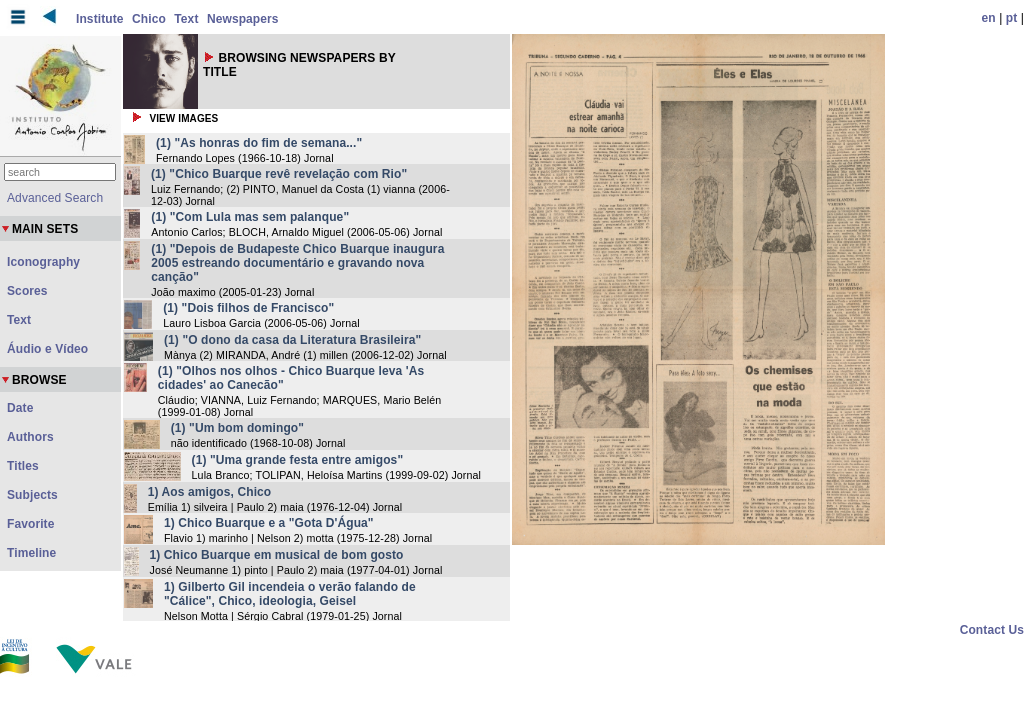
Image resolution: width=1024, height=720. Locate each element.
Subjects (32, 495)
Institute (100, 19)
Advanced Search (55, 198)
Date (20, 408)
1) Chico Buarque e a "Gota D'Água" (269, 523)
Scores (27, 291)
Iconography (43, 262)
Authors (30, 437)
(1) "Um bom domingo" (237, 428)
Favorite (30, 524)
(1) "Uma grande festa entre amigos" (298, 460)
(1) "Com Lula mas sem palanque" (250, 217)
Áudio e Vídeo (47, 349)
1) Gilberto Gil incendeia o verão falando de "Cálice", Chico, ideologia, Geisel (290, 594)
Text (186, 19)
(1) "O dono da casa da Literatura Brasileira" (292, 340)
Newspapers (243, 19)
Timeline (31, 553)
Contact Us (992, 630)
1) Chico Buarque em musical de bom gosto (277, 555)
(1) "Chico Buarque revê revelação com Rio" (279, 174)
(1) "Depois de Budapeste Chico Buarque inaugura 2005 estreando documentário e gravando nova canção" (297, 263)
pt (1012, 18)
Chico (149, 19)
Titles (23, 466)
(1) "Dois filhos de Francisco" (248, 308)
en (989, 18)
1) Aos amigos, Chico (210, 492)
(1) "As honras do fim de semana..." (259, 143)
